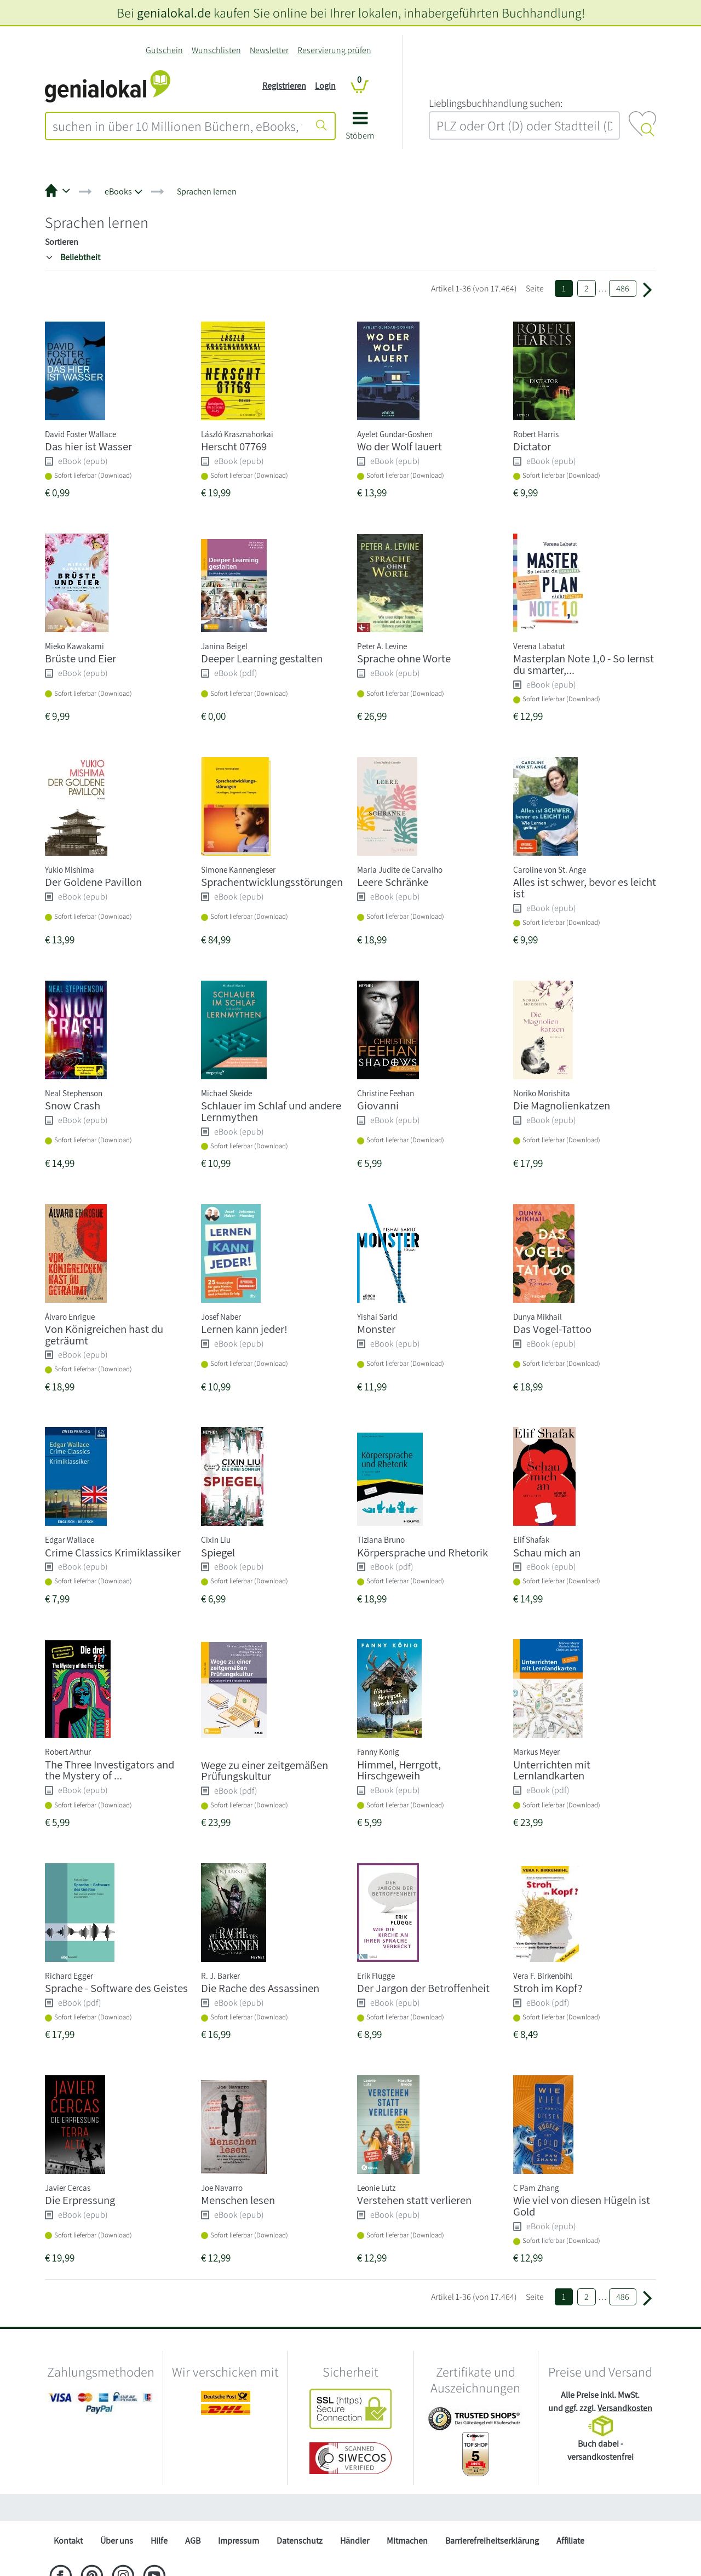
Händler (354, 2540)
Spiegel (218, 1552)
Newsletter (269, 50)
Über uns (116, 2540)
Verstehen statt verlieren (414, 2200)
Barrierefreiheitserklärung (492, 2540)
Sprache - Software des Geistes (116, 1987)
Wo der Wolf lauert (399, 446)
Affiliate (570, 2540)
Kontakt (68, 2540)
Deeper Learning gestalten (262, 658)
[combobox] (177, 126)
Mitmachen (407, 2540)
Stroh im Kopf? (548, 1987)
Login (325, 85)
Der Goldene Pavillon (93, 881)
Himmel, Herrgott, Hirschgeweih (399, 1770)
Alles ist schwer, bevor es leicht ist (584, 887)
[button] (360, 129)
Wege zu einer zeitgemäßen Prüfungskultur (264, 1771)
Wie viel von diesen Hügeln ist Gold (581, 2206)
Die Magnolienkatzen (561, 1105)
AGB (192, 2540)
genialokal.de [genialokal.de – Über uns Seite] (174, 12)
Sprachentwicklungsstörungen (272, 881)
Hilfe (159, 2540)
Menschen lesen (238, 2200)
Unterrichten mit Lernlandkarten (551, 1770)
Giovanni (378, 1105)
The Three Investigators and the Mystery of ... (109, 1770)
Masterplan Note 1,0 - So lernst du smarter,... (583, 664)
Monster (376, 1328)
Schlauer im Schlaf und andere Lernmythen (271, 1111)
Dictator (532, 446)
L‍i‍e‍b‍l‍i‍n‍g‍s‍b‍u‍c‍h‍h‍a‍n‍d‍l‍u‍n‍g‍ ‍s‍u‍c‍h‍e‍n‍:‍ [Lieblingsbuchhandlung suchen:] (495, 103)
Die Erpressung (80, 2200)
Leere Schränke (392, 881)
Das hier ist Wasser (88, 446)
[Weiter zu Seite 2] (647, 289)
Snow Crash (72, 1105)
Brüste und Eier (80, 658)
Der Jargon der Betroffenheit (423, 1987)
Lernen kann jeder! (244, 1328)
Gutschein (164, 50)
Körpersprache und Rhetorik (422, 1552)
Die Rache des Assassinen (260, 1987)
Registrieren (284, 85)
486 (622, 288)
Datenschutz (300, 2540)
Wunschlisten (216, 50)
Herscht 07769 (234, 446)
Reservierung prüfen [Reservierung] (334, 50)
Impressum (238, 2540)
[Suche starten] (321, 126)
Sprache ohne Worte (404, 658)
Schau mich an (547, 1552)
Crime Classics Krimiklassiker (113, 1552)
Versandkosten (624, 2408)
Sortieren (61, 242)
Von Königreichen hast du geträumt (104, 1334)
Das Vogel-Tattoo (552, 1328)
